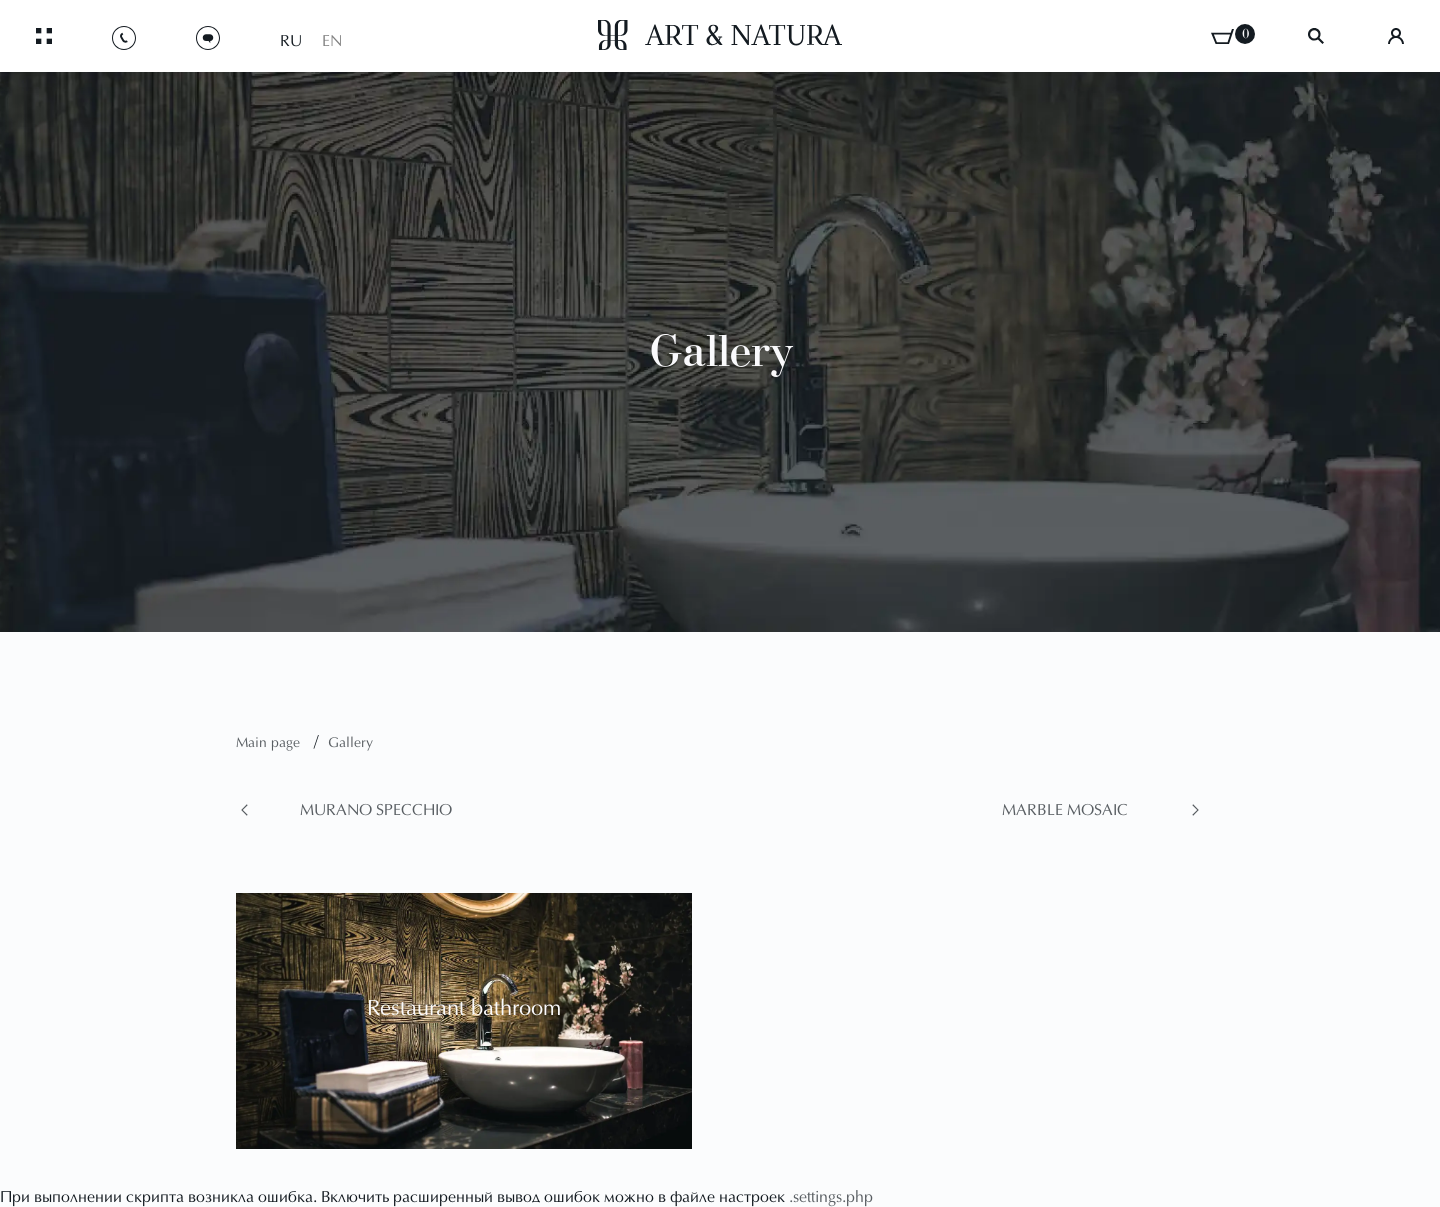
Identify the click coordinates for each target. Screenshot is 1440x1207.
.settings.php (831, 1198)
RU (291, 42)
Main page (270, 744)
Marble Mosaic (1065, 811)
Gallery (350, 744)
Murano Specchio (376, 811)
